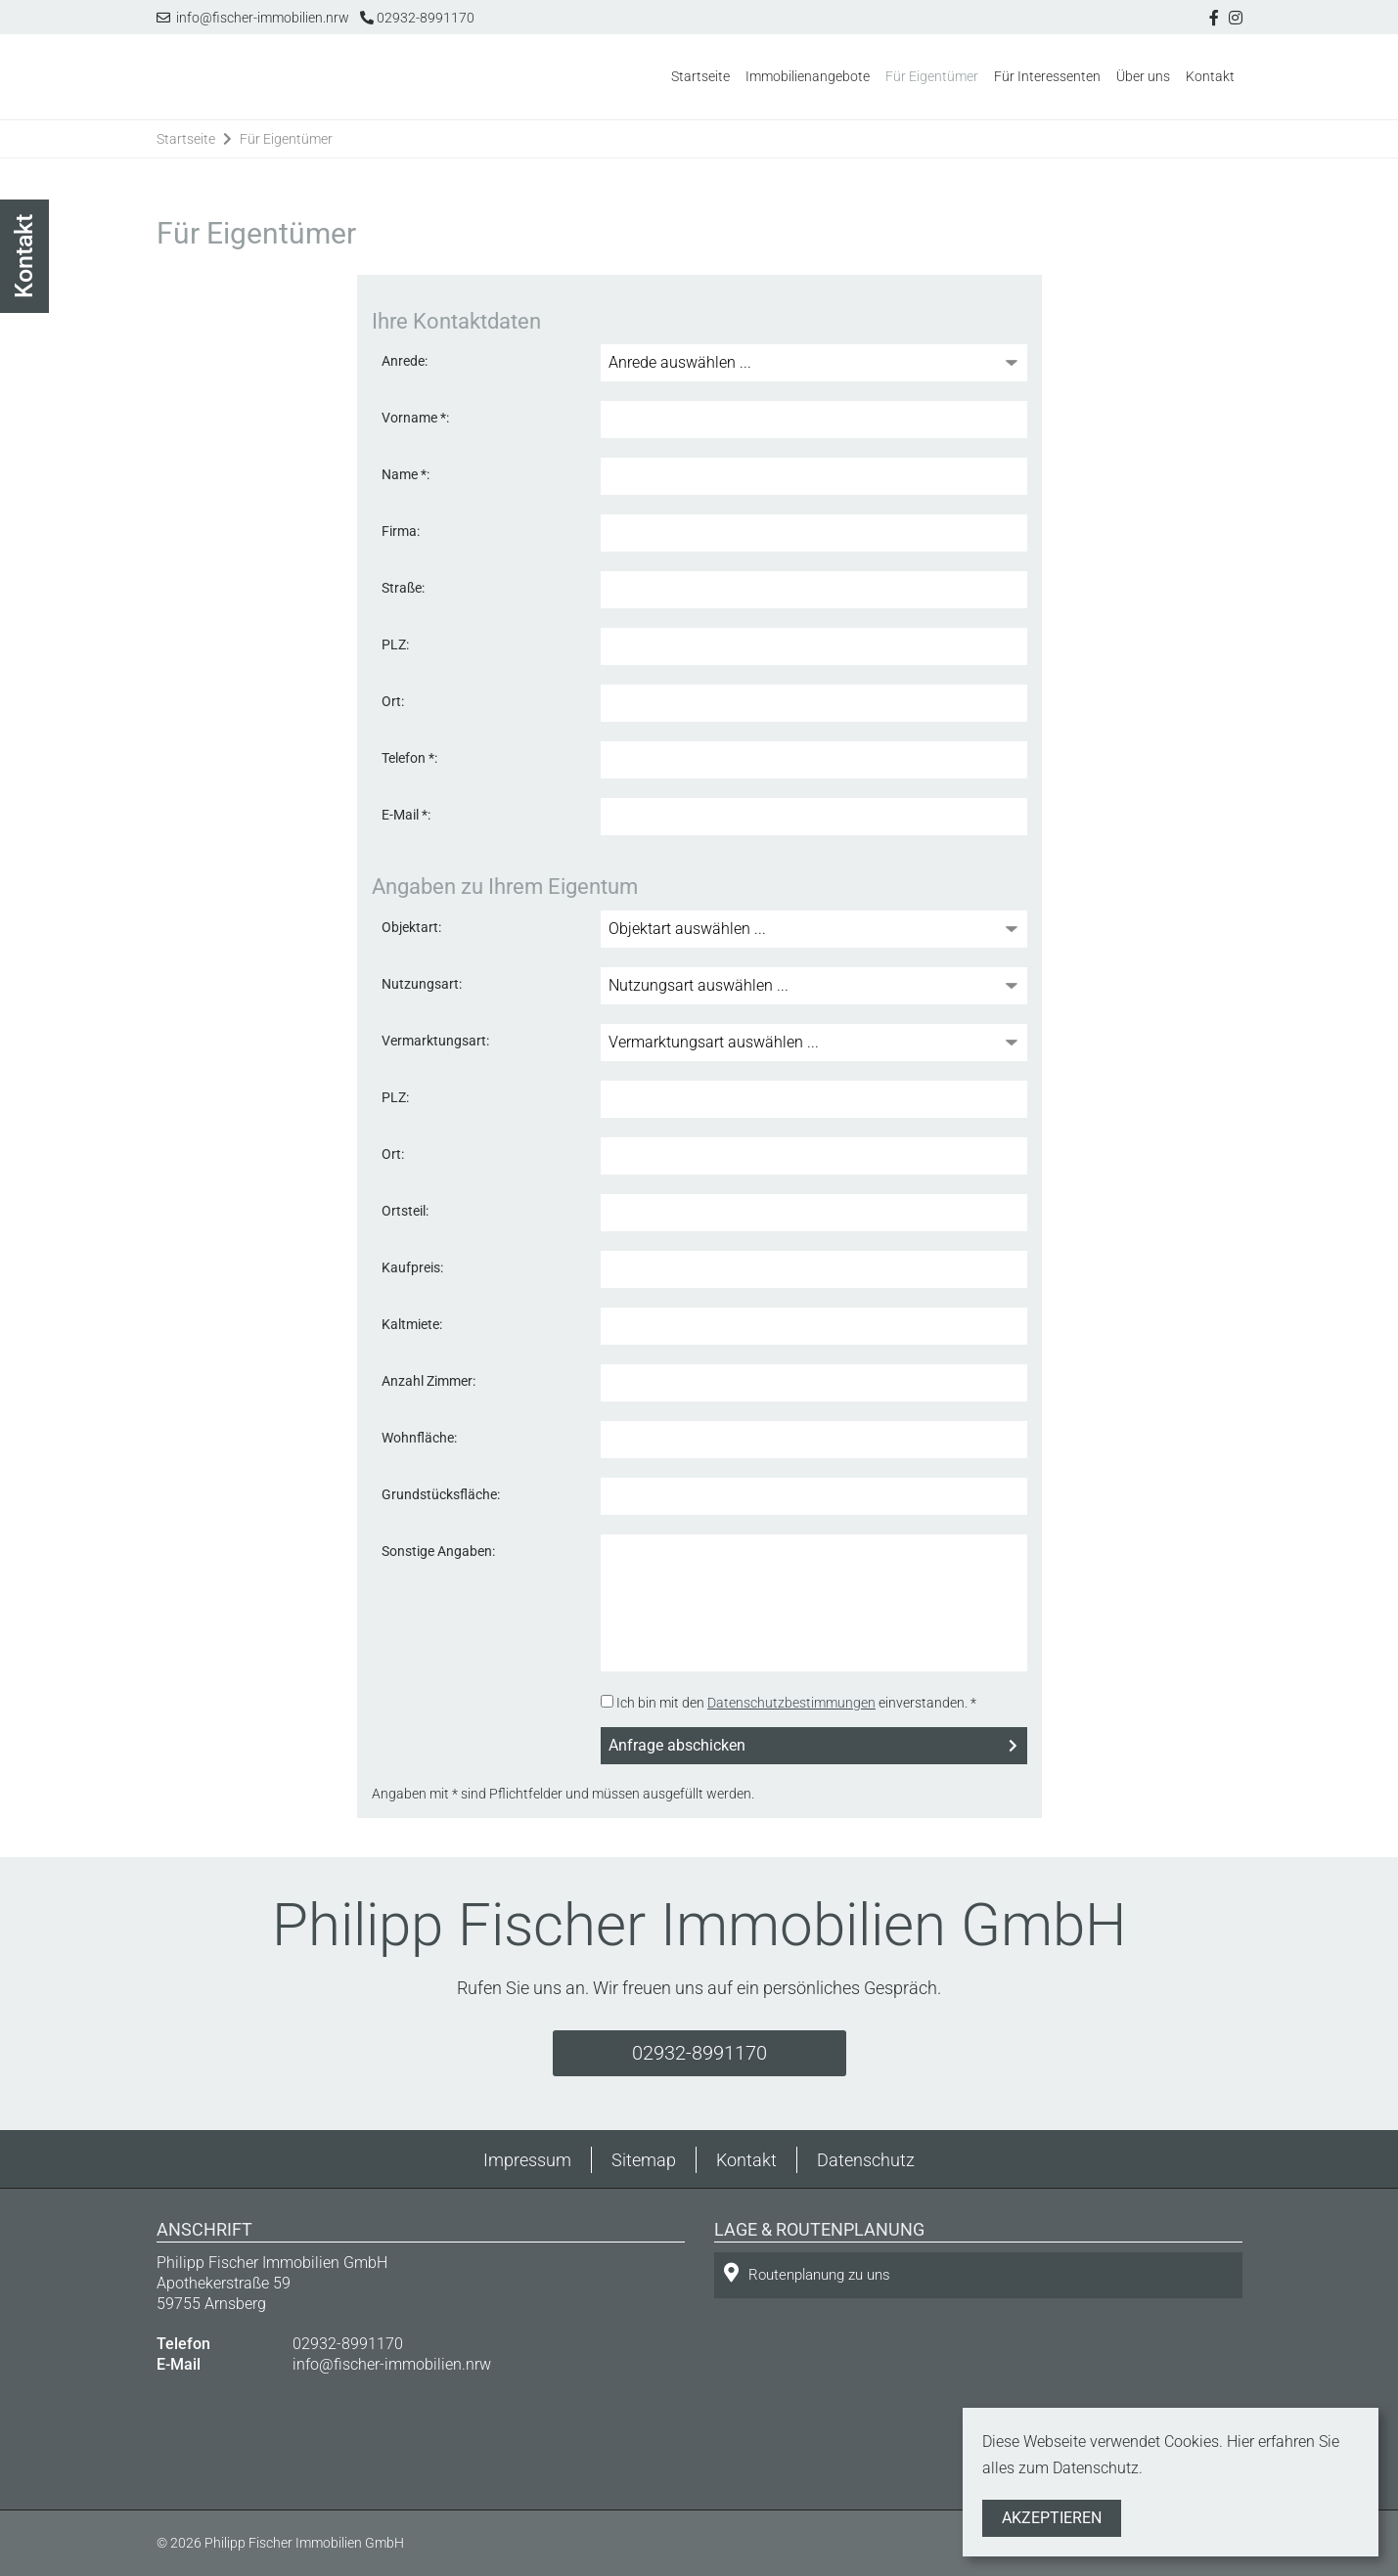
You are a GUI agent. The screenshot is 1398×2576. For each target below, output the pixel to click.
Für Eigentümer (931, 76)
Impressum (527, 2160)
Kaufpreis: (412, 1267)
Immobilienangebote (807, 76)
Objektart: (411, 927)
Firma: (401, 531)
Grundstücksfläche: (441, 1494)
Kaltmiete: (412, 1324)
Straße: (403, 588)
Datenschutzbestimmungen (791, 1702)
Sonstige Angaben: (438, 1551)
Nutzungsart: (422, 984)
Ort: (393, 701)
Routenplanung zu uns (807, 2273)
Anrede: (405, 361)
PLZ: (395, 644)
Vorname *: (415, 417)
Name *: (405, 474)
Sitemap (643, 2160)
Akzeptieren (1052, 2518)
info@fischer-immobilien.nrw (253, 17)
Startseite (700, 76)
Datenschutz (866, 2160)
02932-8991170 (417, 17)
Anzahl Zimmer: (428, 1381)
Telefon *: (409, 758)
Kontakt (1210, 76)
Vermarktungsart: (435, 1040)
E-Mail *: (406, 815)
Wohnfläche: (419, 1437)
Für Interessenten (1047, 76)
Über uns (1143, 76)
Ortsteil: (405, 1211)
